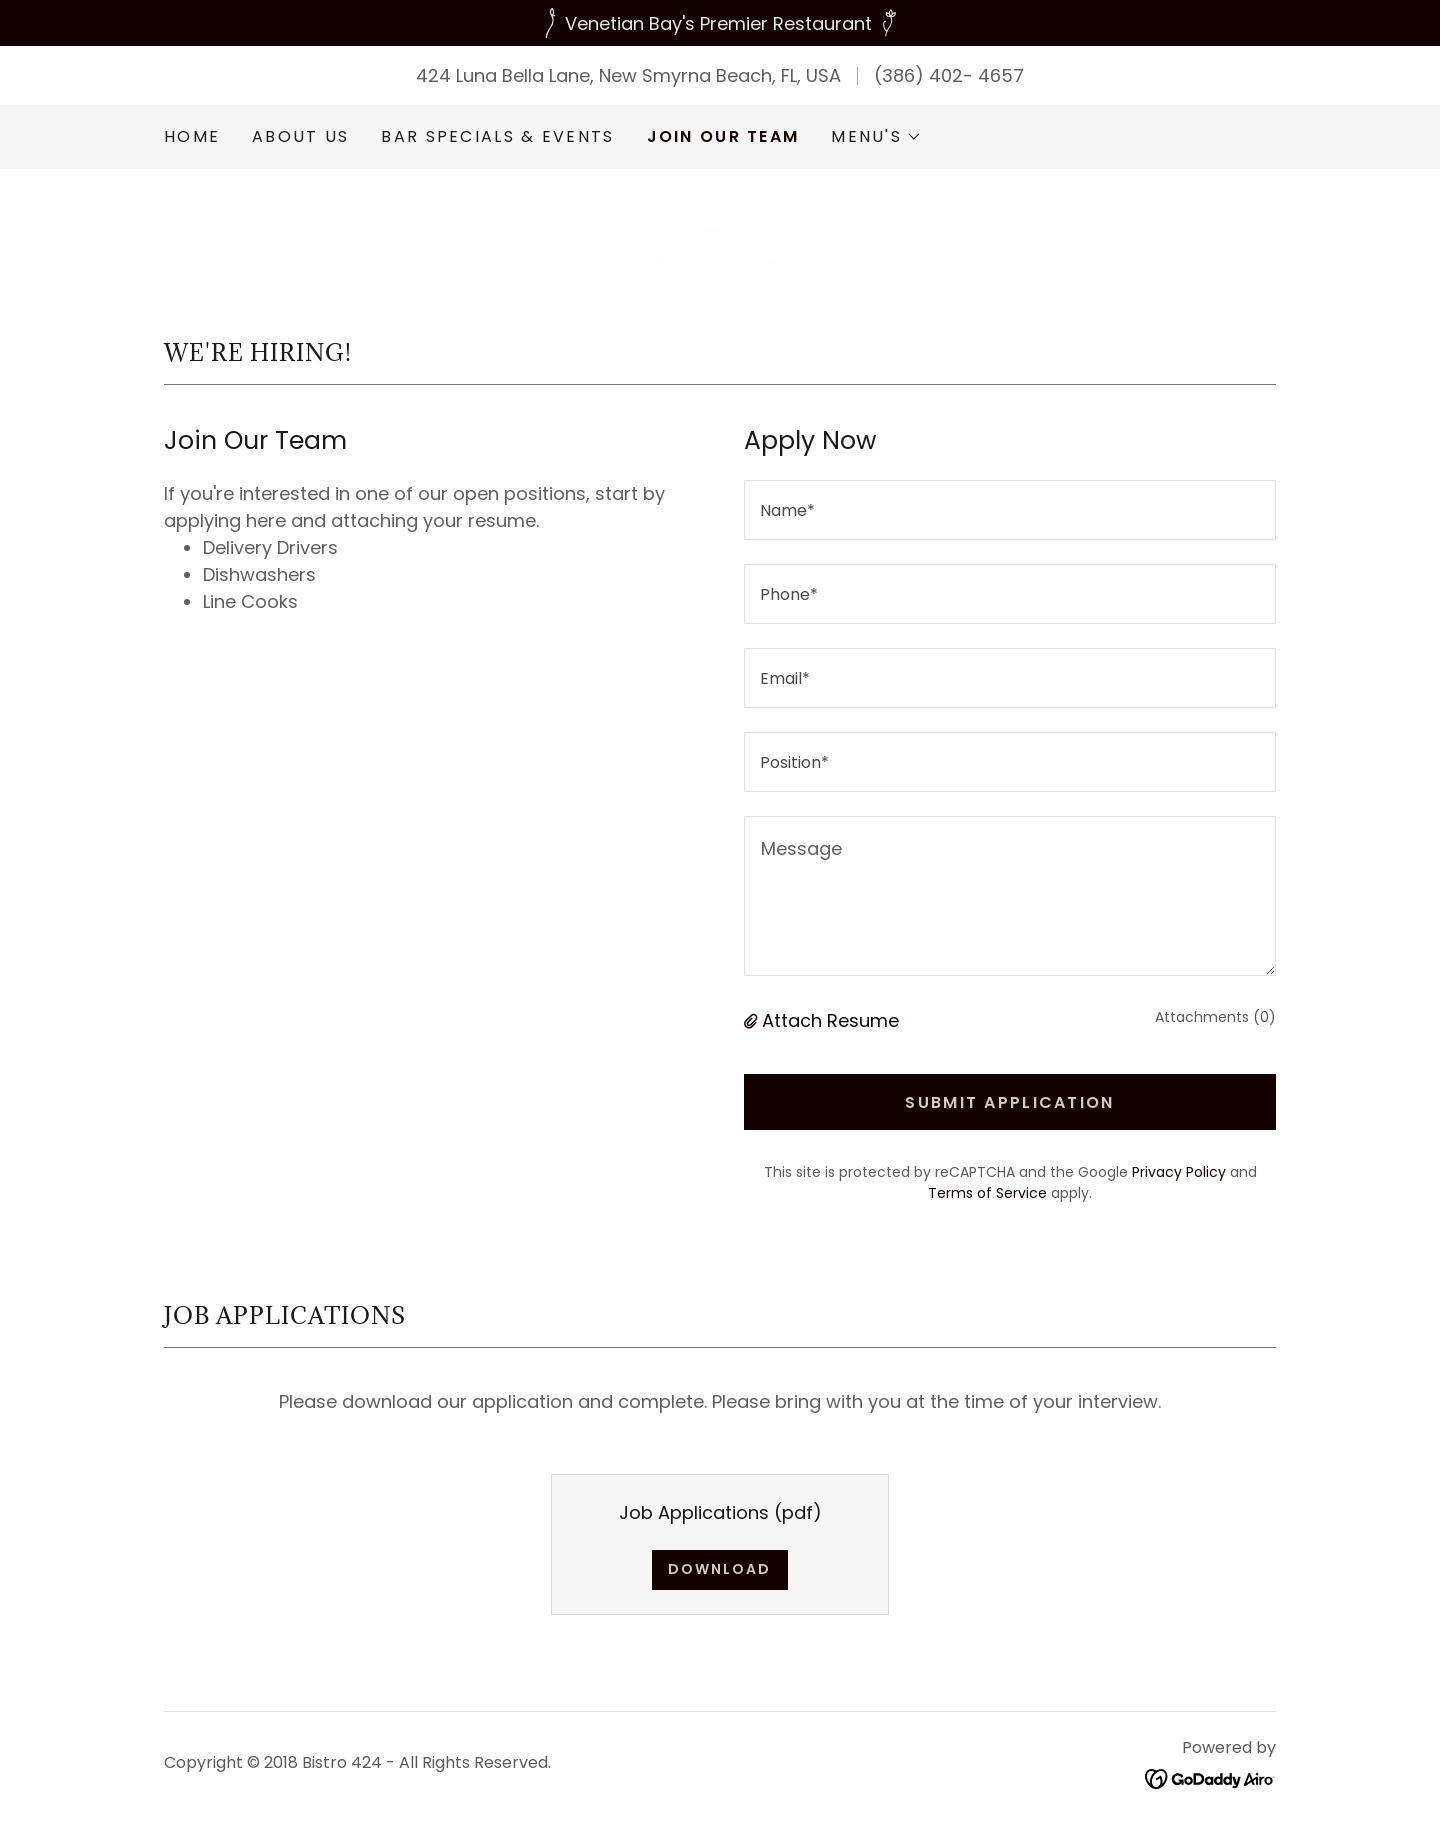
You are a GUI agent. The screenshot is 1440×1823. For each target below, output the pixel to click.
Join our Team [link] (723, 136)
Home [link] (192, 136)
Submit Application (1009, 1102)
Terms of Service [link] (987, 1193)
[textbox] (1010, 510)
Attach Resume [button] (830, 1020)
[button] (876, 137)
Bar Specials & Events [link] (497, 136)
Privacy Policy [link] (1179, 1172)
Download (719, 1569)
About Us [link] (300, 136)
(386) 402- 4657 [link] (949, 75)
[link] (720, 231)
